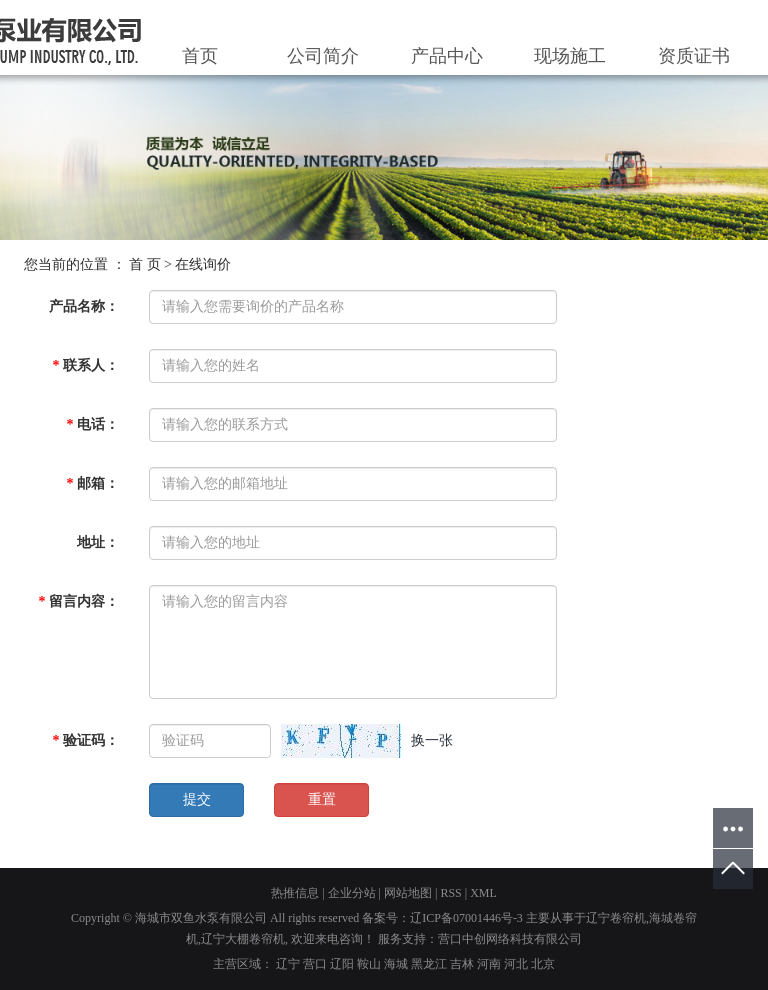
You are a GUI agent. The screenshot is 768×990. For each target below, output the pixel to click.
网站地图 (408, 893)
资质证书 (694, 56)
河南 (489, 964)
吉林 (462, 964)
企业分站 (352, 893)
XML (483, 893)
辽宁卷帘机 (616, 918)
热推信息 (295, 893)
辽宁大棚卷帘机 (243, 939)
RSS (450, 893)
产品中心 (447, 56)
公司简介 (323, 56)
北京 (543, 964)
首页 (200, 56)
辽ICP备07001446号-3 (466, 918)
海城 (396, 964)
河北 (516, 964)
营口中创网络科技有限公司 (510, 939)
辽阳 (342, 964)
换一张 (432, 740)
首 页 (145, 264)
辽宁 (288, 964)
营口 (315, 964)
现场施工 (570, 56)
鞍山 (369, 964)
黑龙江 (429, 964)
